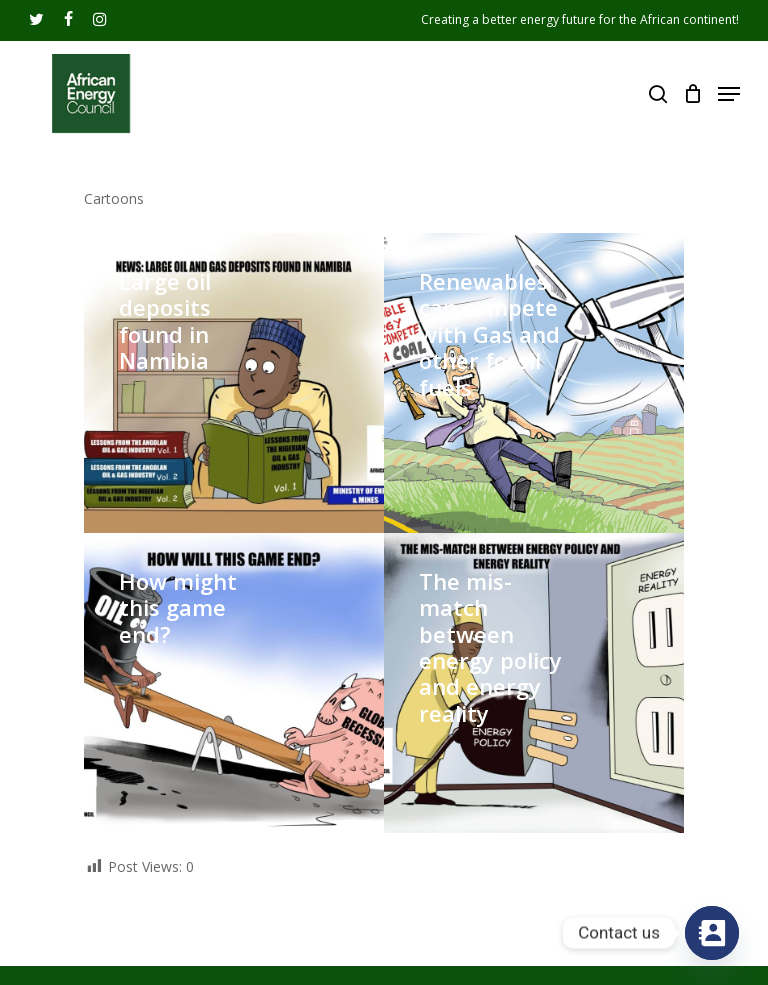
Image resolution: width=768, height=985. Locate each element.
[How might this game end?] (234, 683)
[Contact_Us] (712, 933)
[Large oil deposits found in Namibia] (234, 383)
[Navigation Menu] (729, 94)
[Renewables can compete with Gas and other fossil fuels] (534, 383)
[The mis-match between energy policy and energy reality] (534, 683)
